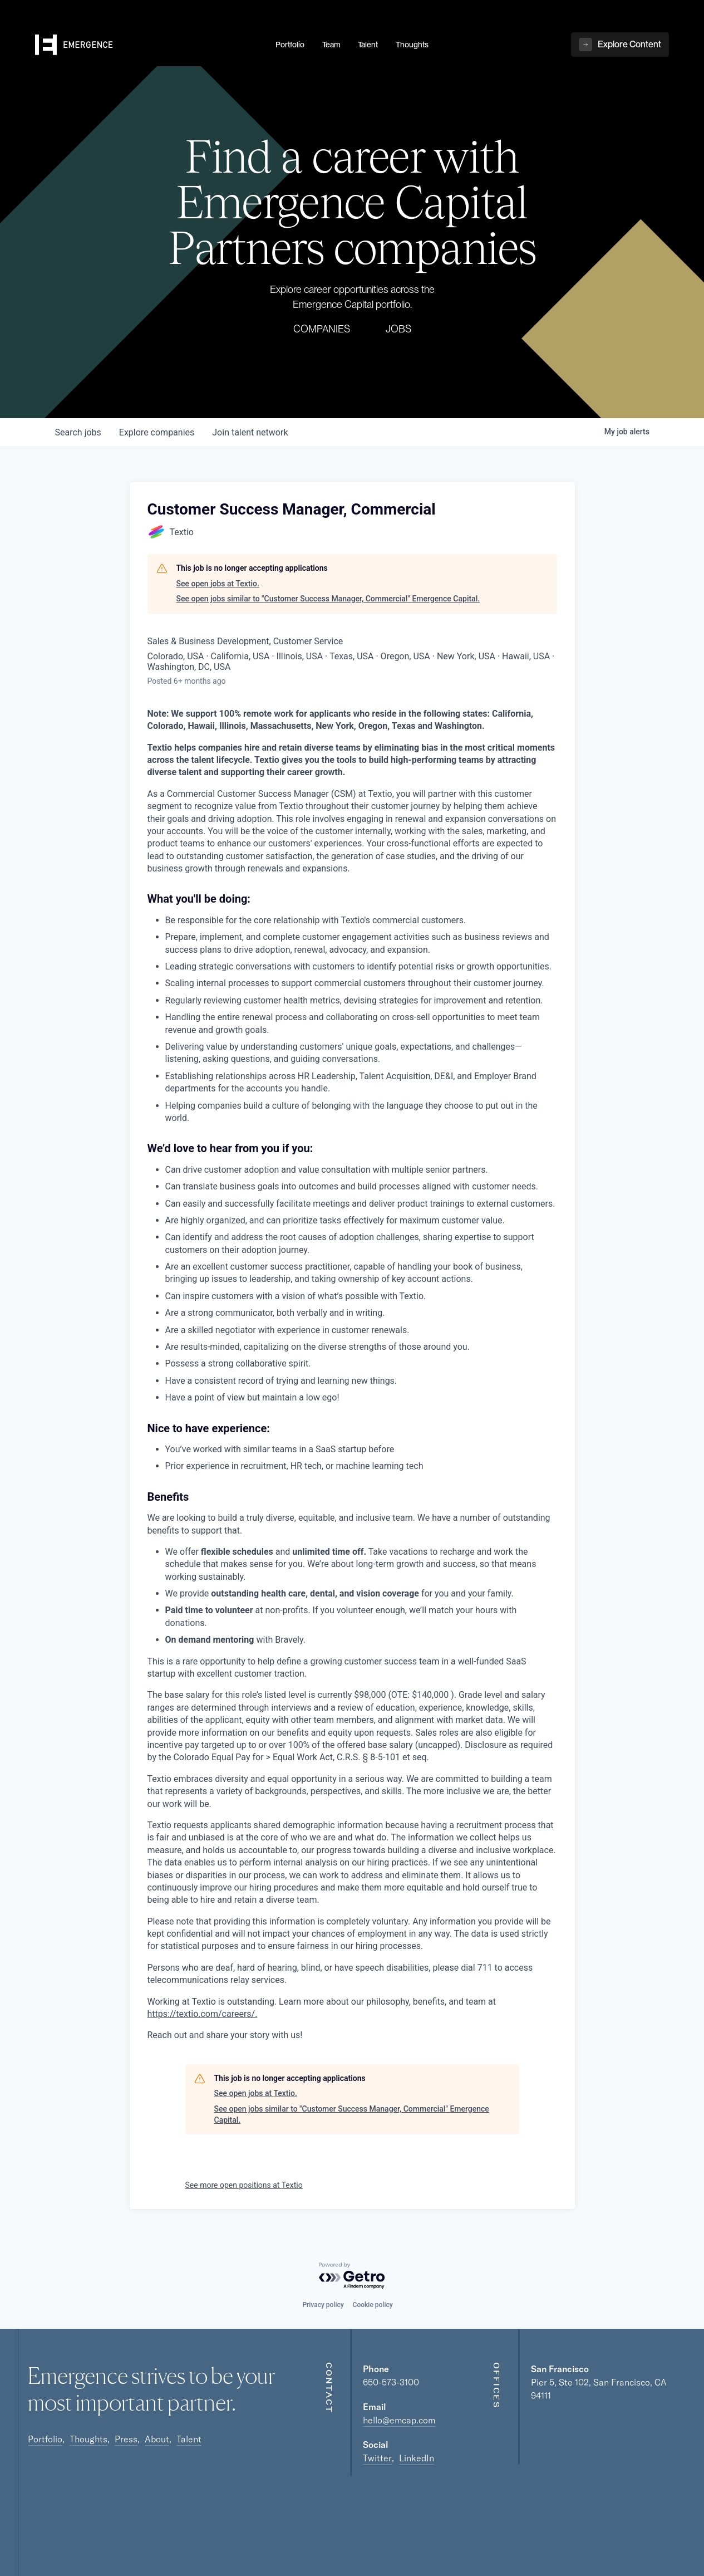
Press (126, 2439)
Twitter (377, 2458)
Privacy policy (322, 2305)
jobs (78, 432)
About (157, 2439)
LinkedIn (416, 2458)
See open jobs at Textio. (217, 583)
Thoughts (88, 2439)
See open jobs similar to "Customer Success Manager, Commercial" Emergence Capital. (328, 598)
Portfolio (45, 2439)
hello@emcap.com (399, 2420)
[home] (148, 45)
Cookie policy (373, 2305)
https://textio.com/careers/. (202, 2014)
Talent (188, 2439)
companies (156, 432)
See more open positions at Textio (244, 2185)
